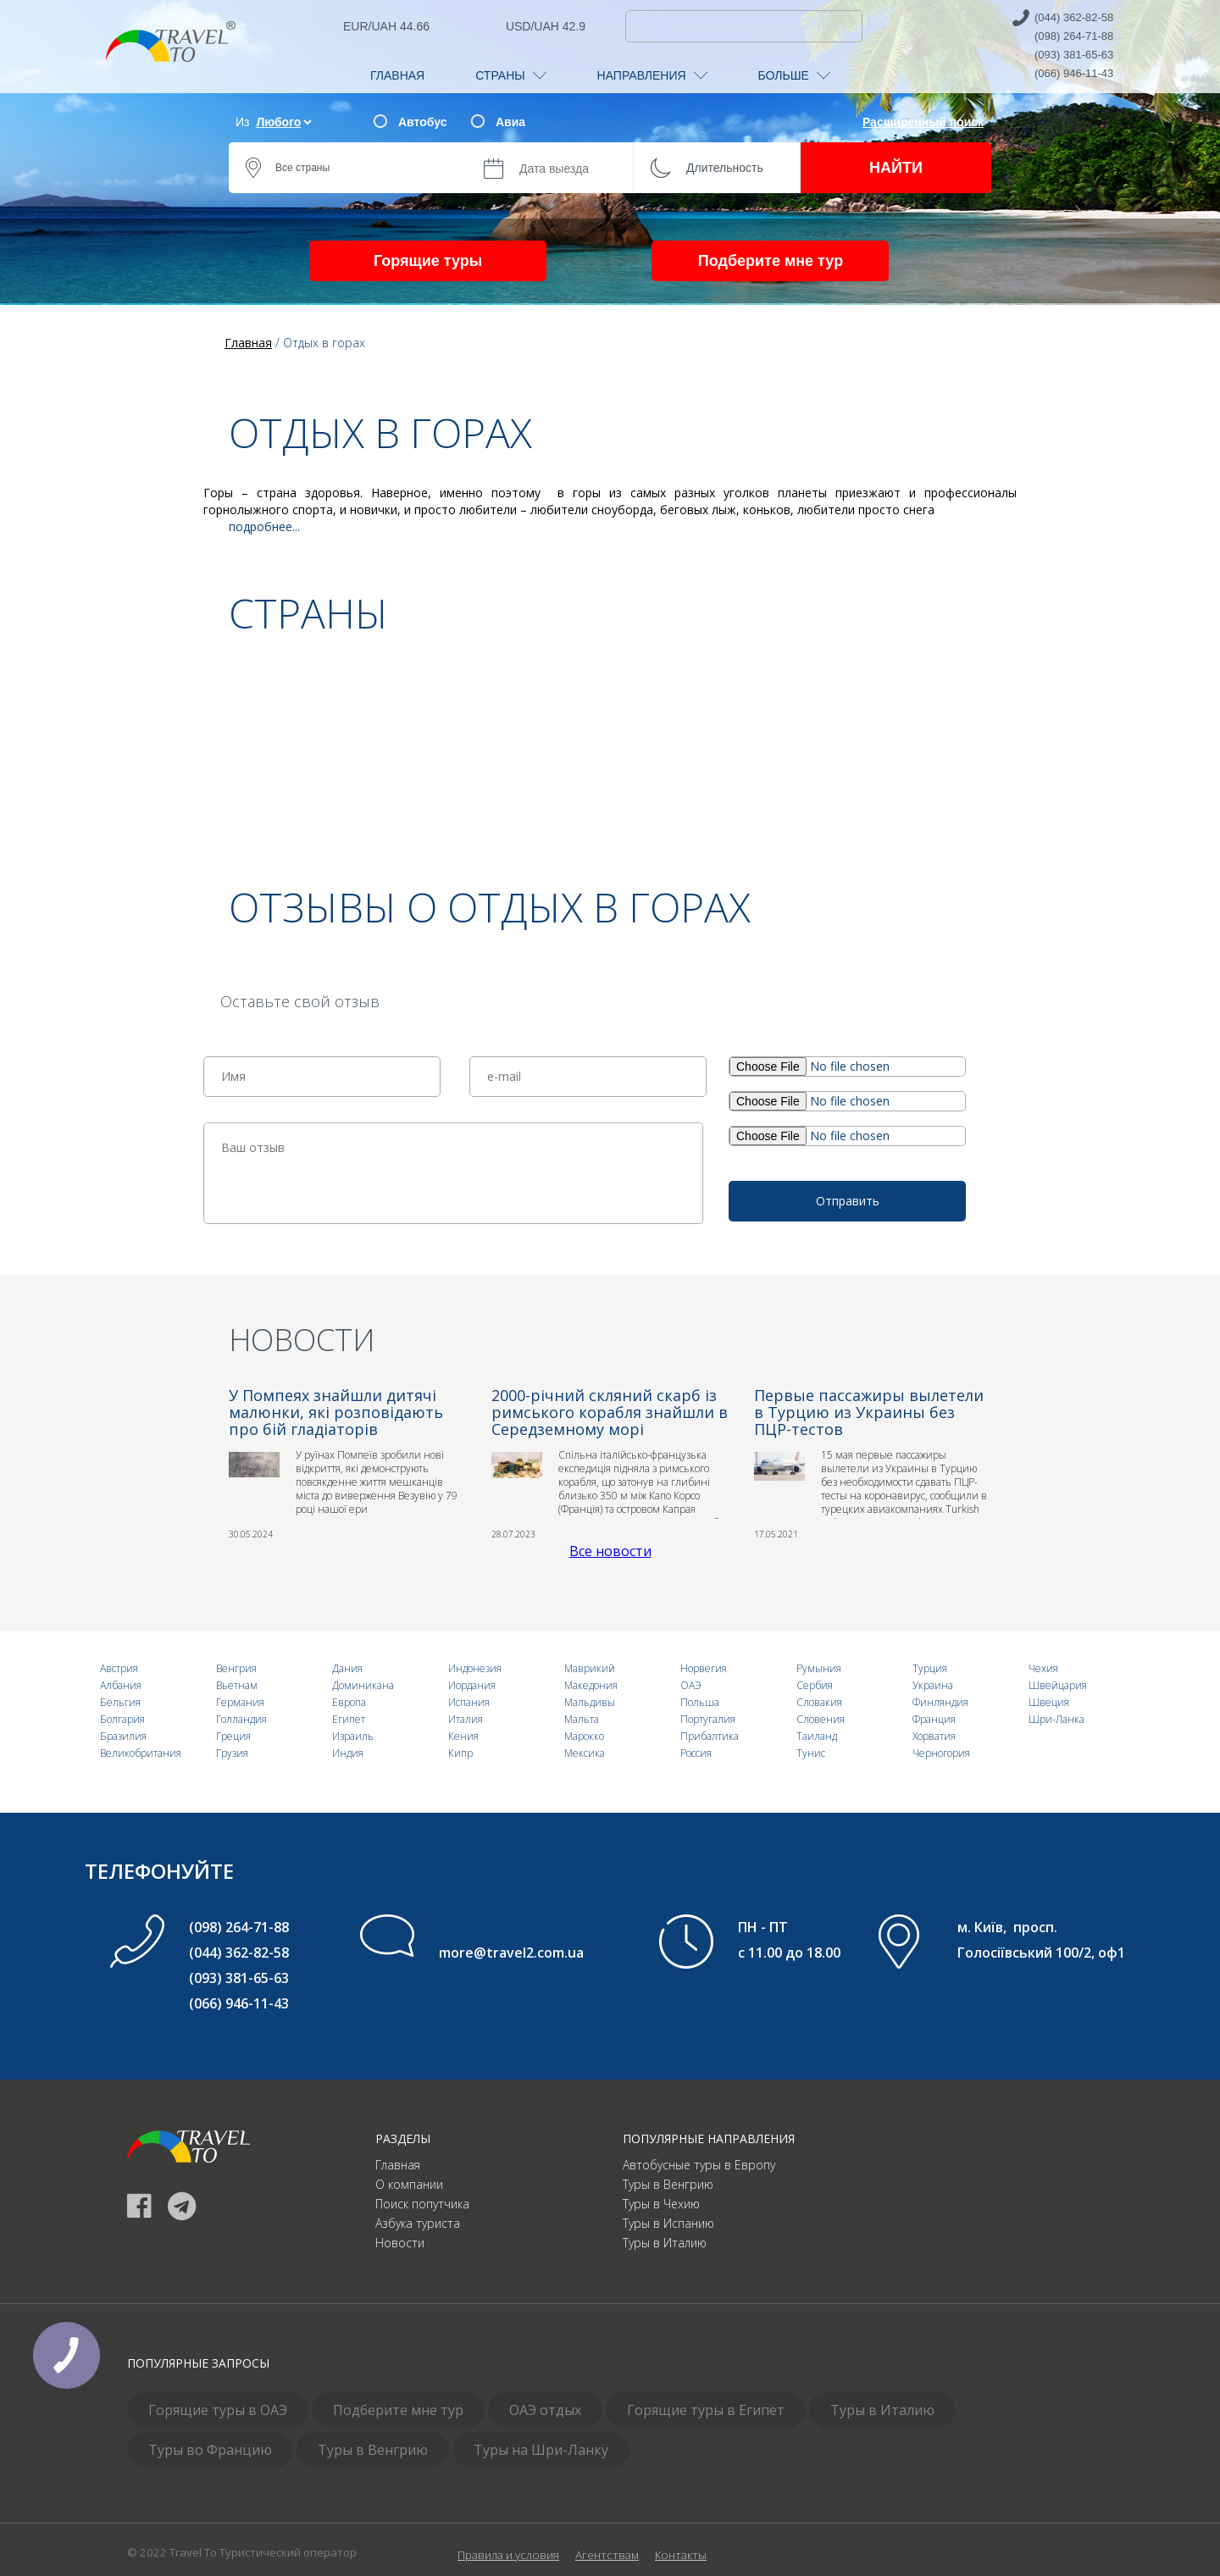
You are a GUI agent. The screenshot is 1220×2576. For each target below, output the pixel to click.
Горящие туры (428, 260)
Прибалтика (709, 1736)
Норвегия (703, 1668)
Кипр (460, 1753)
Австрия (119, 1668)
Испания (469, 1702)
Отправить (847, 1201)
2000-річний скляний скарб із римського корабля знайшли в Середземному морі (609, 1412)
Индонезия (475, 1668)
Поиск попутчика (422, 2204)
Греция (233, 1736)
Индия (347, 1753)
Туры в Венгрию (668, 2184)
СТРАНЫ (510, 75)
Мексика (584, 1753)
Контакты (681, 2554)
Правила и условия (508, 2554)
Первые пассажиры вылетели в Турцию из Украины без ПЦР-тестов (869, 1412)
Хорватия (934, 1736)
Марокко (584, 1736)
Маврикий (589, 1668)
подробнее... (264, 526)
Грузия (232, 1753)
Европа (349, 1702)
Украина (932, 1685)
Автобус (422, 122)
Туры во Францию (210, 2449)
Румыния (818, 1668)
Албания (120, 1685)
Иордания (472, 1685)
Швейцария (1058, 1685)
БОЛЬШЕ (794, 75)
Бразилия (123, 1736)
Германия (240, 1702)
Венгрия (236, 1668)
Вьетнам (237, 1685)
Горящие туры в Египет (706, 2410)
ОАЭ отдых (545, 2410)
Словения (820, 1719)
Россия (696, 1753)
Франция (934, 1719)
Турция (929, 1668)
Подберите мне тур (770, 260)
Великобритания (140, 1753)
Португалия (707, 1719)
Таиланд (816, 1736)
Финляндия (940, 1702)
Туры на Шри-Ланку (541, 2449)
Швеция (1049, 1702)
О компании (409, 2184)
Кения (463, 1736)
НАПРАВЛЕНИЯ (652, 75)
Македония (591, 1685)
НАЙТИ (896, 167)
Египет (348, 1719)
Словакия (819, 1702)
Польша (699, 1702)
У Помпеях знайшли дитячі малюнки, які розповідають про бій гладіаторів (336, 1412)
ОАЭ (691, 1685)
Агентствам (607, 2554)
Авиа (510, 122)
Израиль (353, 1736)
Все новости (610, 1551)
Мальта (581, 1719)
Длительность (724, 168)
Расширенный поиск (923, 122)
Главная (397, 2165)
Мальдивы (589, 1702)
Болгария (122, 1719)
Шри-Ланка (1056, 1719)
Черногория (941, 1753)
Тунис (810, 1753)
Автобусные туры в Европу (699, 2165)
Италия (465, 1719)
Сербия (814, 1685)
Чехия (1043, 1668)
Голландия (241, 1719)
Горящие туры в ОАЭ (217, 2410)
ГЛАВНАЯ (397, 75)
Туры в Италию (665, 2243)
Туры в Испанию (668, 2223)
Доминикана (363, 1685)
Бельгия (120, 1702)
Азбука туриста (417, 2223)
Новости (399, 2243)
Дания (347, 1668)
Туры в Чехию (661, 2204)
